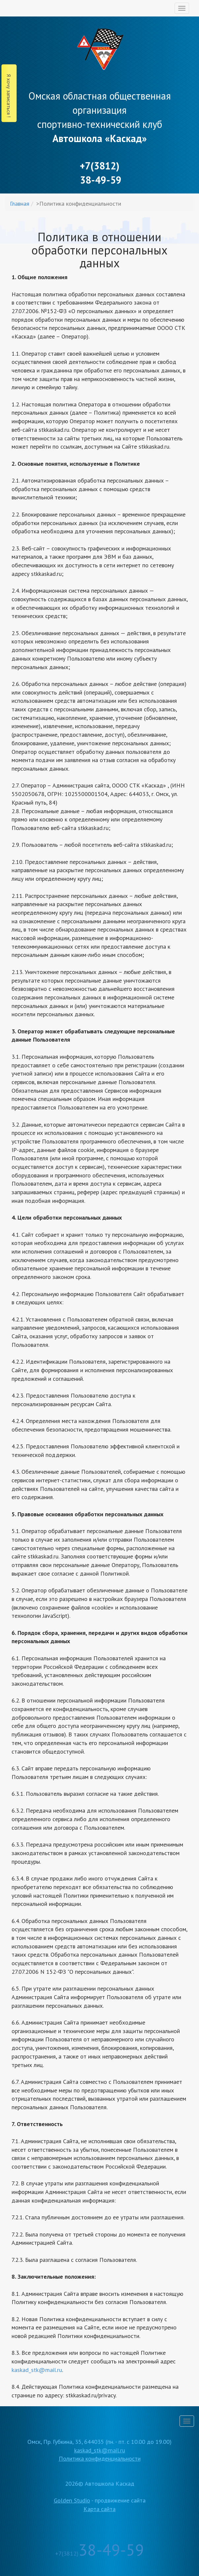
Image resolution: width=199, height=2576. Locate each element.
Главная (19, 203)
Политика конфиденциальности (100, 2458)
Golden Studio (72, 2500)
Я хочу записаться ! (9, 95)
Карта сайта (99, 2509)
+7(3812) (99, 2553)
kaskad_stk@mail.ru (37, 2370)
